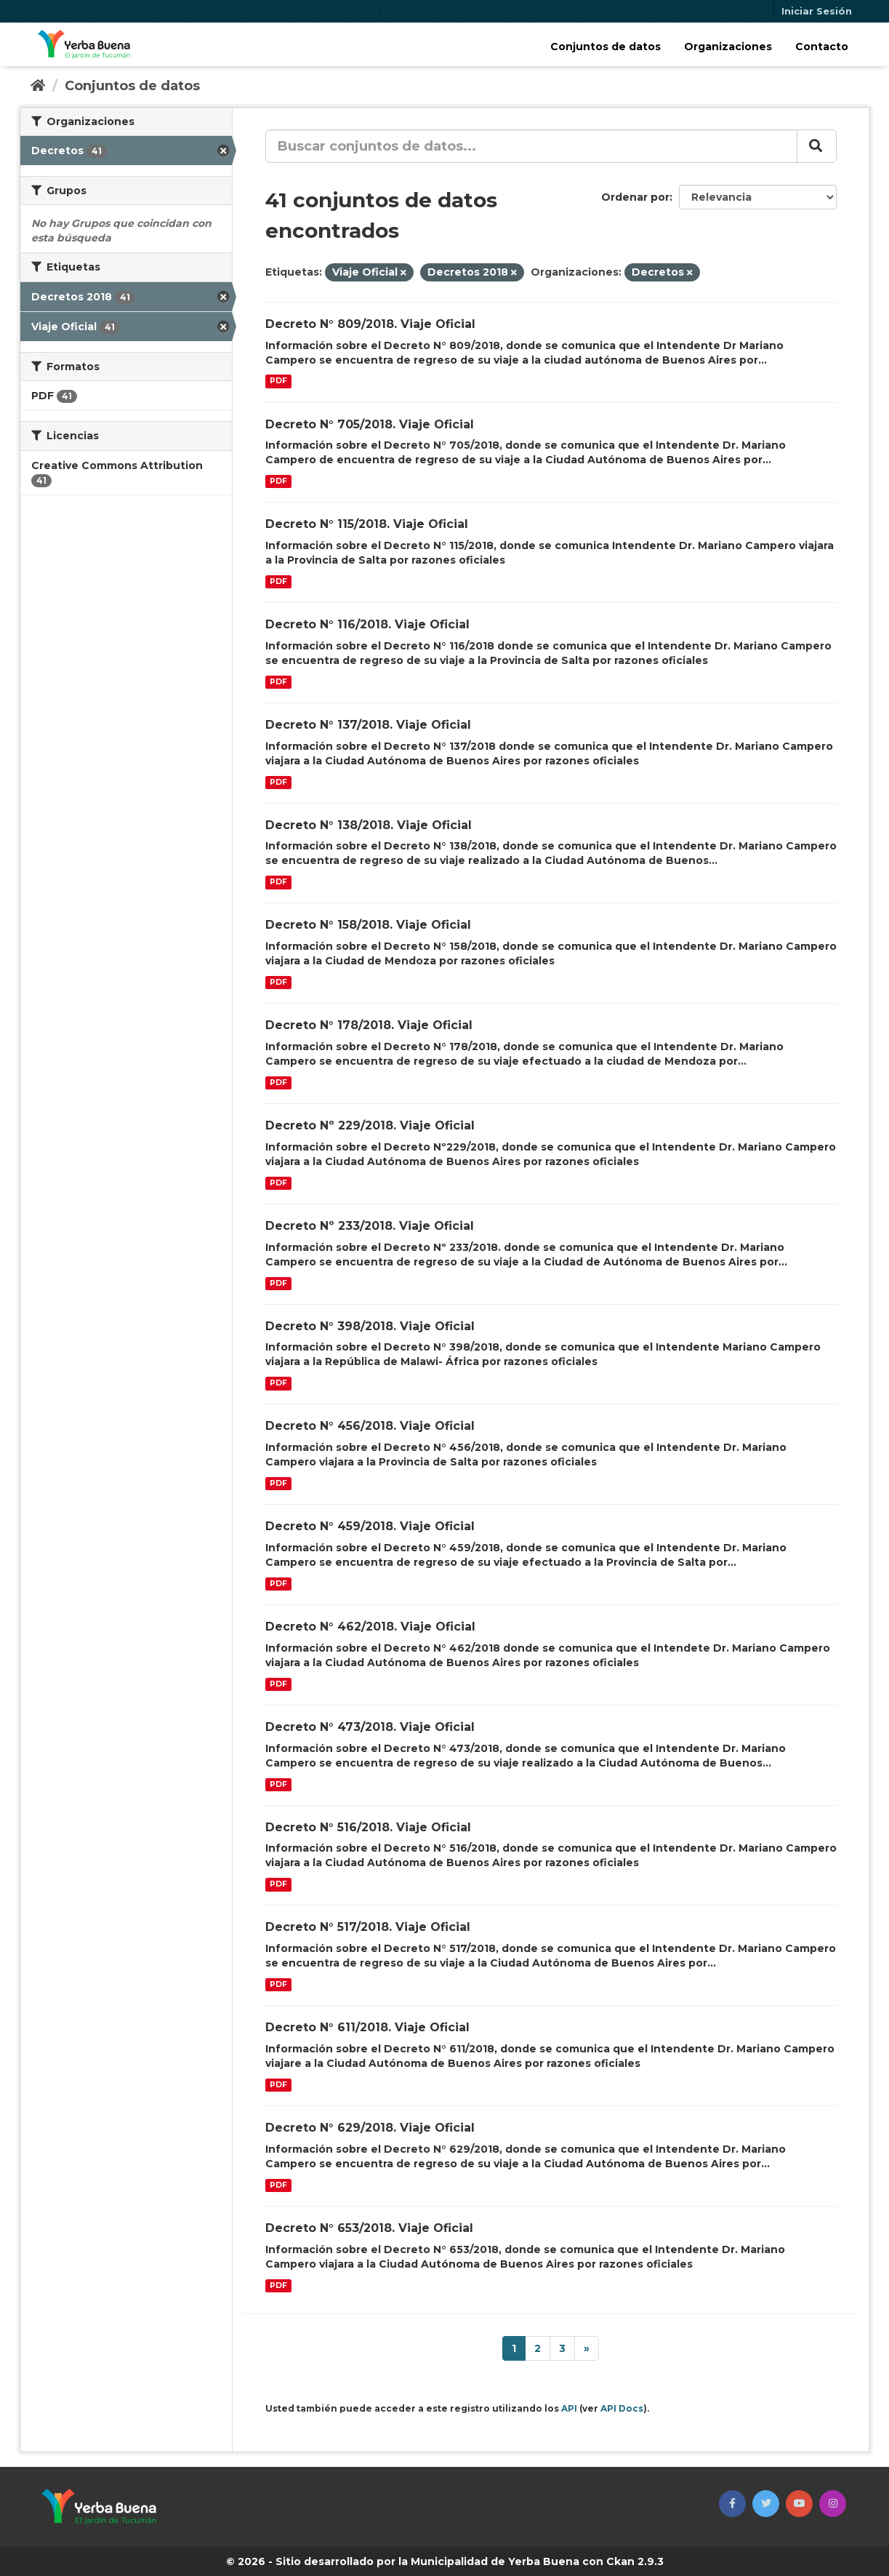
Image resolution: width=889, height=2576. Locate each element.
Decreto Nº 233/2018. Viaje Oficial (369, 1226)
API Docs (621, 2408)
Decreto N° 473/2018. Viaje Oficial (370, 1727)
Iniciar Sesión (816, 11)
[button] (732, 2503)
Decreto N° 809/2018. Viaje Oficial (370, 324)
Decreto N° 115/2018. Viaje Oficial (366, 524)
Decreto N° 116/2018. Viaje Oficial (367, 624)
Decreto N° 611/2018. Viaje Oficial (367, 2027)
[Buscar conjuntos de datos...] (531, 146)
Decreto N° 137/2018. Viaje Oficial (368, 725)
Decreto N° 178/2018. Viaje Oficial (368, 1025)
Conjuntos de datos (605, 46)
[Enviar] (817, 146)
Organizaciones (728, 46)
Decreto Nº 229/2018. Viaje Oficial (370, 1125)
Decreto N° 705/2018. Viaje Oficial (369, 424)
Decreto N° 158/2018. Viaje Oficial (368, 925)
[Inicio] (38, 86)
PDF (278, 381)
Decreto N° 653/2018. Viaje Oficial (369, 2228)
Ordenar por (635, 197)
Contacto (821, 46)
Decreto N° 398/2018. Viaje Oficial (370, 1326)
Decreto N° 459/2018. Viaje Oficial (370, 1526)
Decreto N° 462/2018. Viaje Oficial (370, 1626)
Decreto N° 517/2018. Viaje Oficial (367, 1927)
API (569, 2408)
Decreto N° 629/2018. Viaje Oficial (370, 2128)
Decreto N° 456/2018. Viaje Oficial (370, 1426)
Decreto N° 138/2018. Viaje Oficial (368, 825)
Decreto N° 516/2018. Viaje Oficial (368, 1827)
